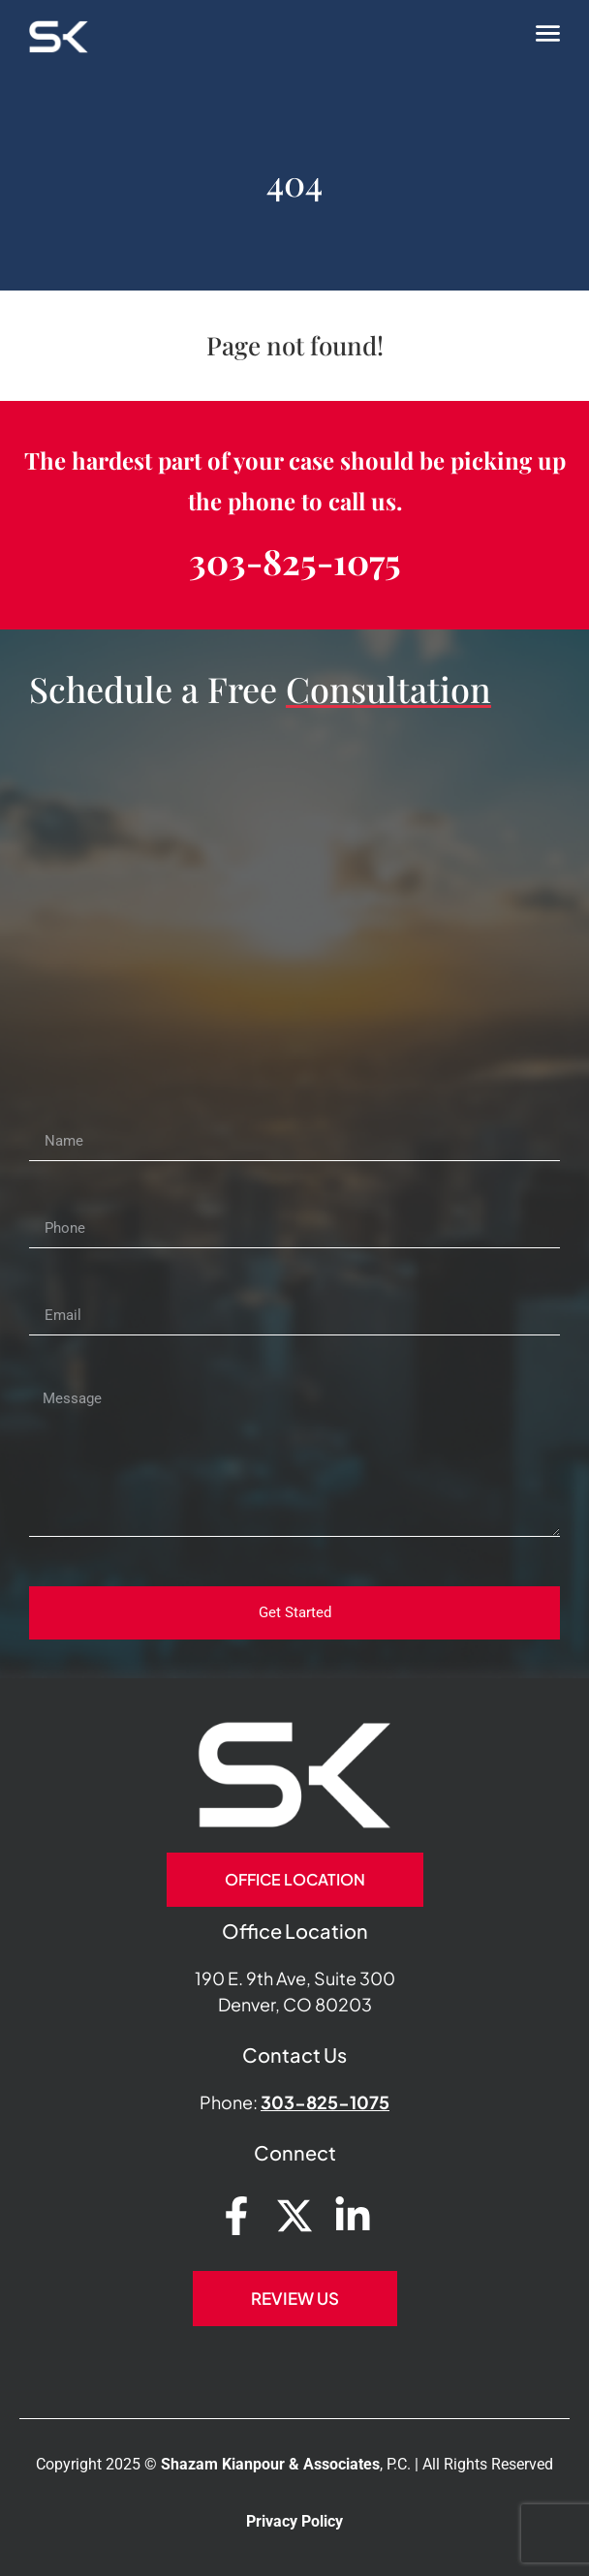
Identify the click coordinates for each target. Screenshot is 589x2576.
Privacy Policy (294, 2521)
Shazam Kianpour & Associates (270, 2464)
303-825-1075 (295, 560)
